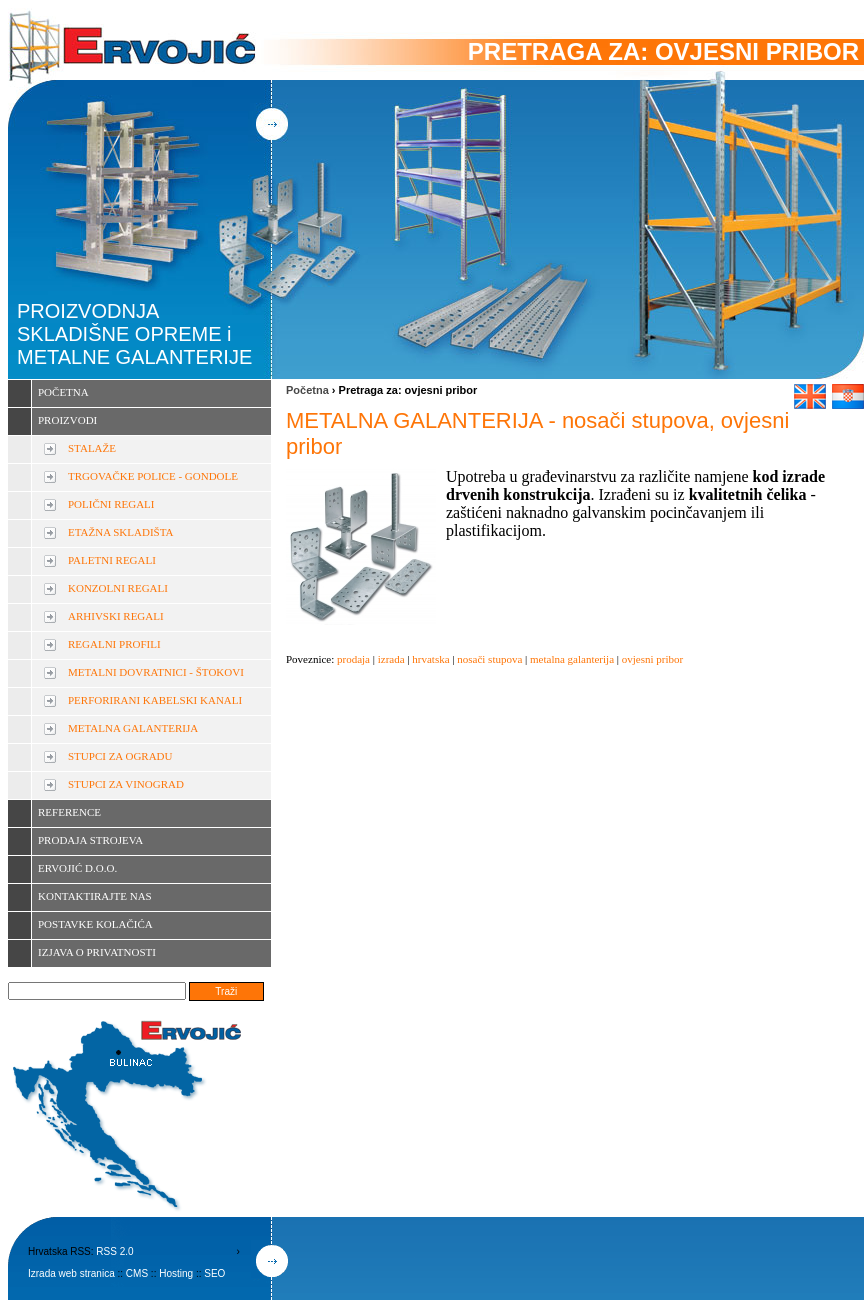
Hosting (176, 1273)
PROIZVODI (67, 420)
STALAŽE (92, 448)
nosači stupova (489, 659)
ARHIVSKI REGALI (116, 616)
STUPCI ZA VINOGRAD (126, 784)
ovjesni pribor (652, 659)
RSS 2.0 (114, 1251)
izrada (391, 659)
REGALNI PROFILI (114, 644)
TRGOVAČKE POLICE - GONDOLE (153, 476)
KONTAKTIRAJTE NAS (95, 896)
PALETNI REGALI (112, 560)
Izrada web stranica (71, 1273)
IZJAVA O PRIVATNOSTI (97, 952)
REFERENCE (69, 812)
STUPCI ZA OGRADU (120, 756)
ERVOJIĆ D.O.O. (77, 868)
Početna (307, 390)
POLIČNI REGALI (111, 504)
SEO (214, 1273)
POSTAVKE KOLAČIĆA (95, 924)
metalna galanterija (572, 659)
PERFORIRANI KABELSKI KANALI (155, 700)
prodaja (353, 659)
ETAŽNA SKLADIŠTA (120, 532)
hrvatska (430, 659)
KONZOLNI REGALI (118, 588)
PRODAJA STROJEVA (90, 840)
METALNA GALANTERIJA (133, 728)
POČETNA (63, 392)
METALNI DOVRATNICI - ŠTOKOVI (156, 672)
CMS (137, 1273)
